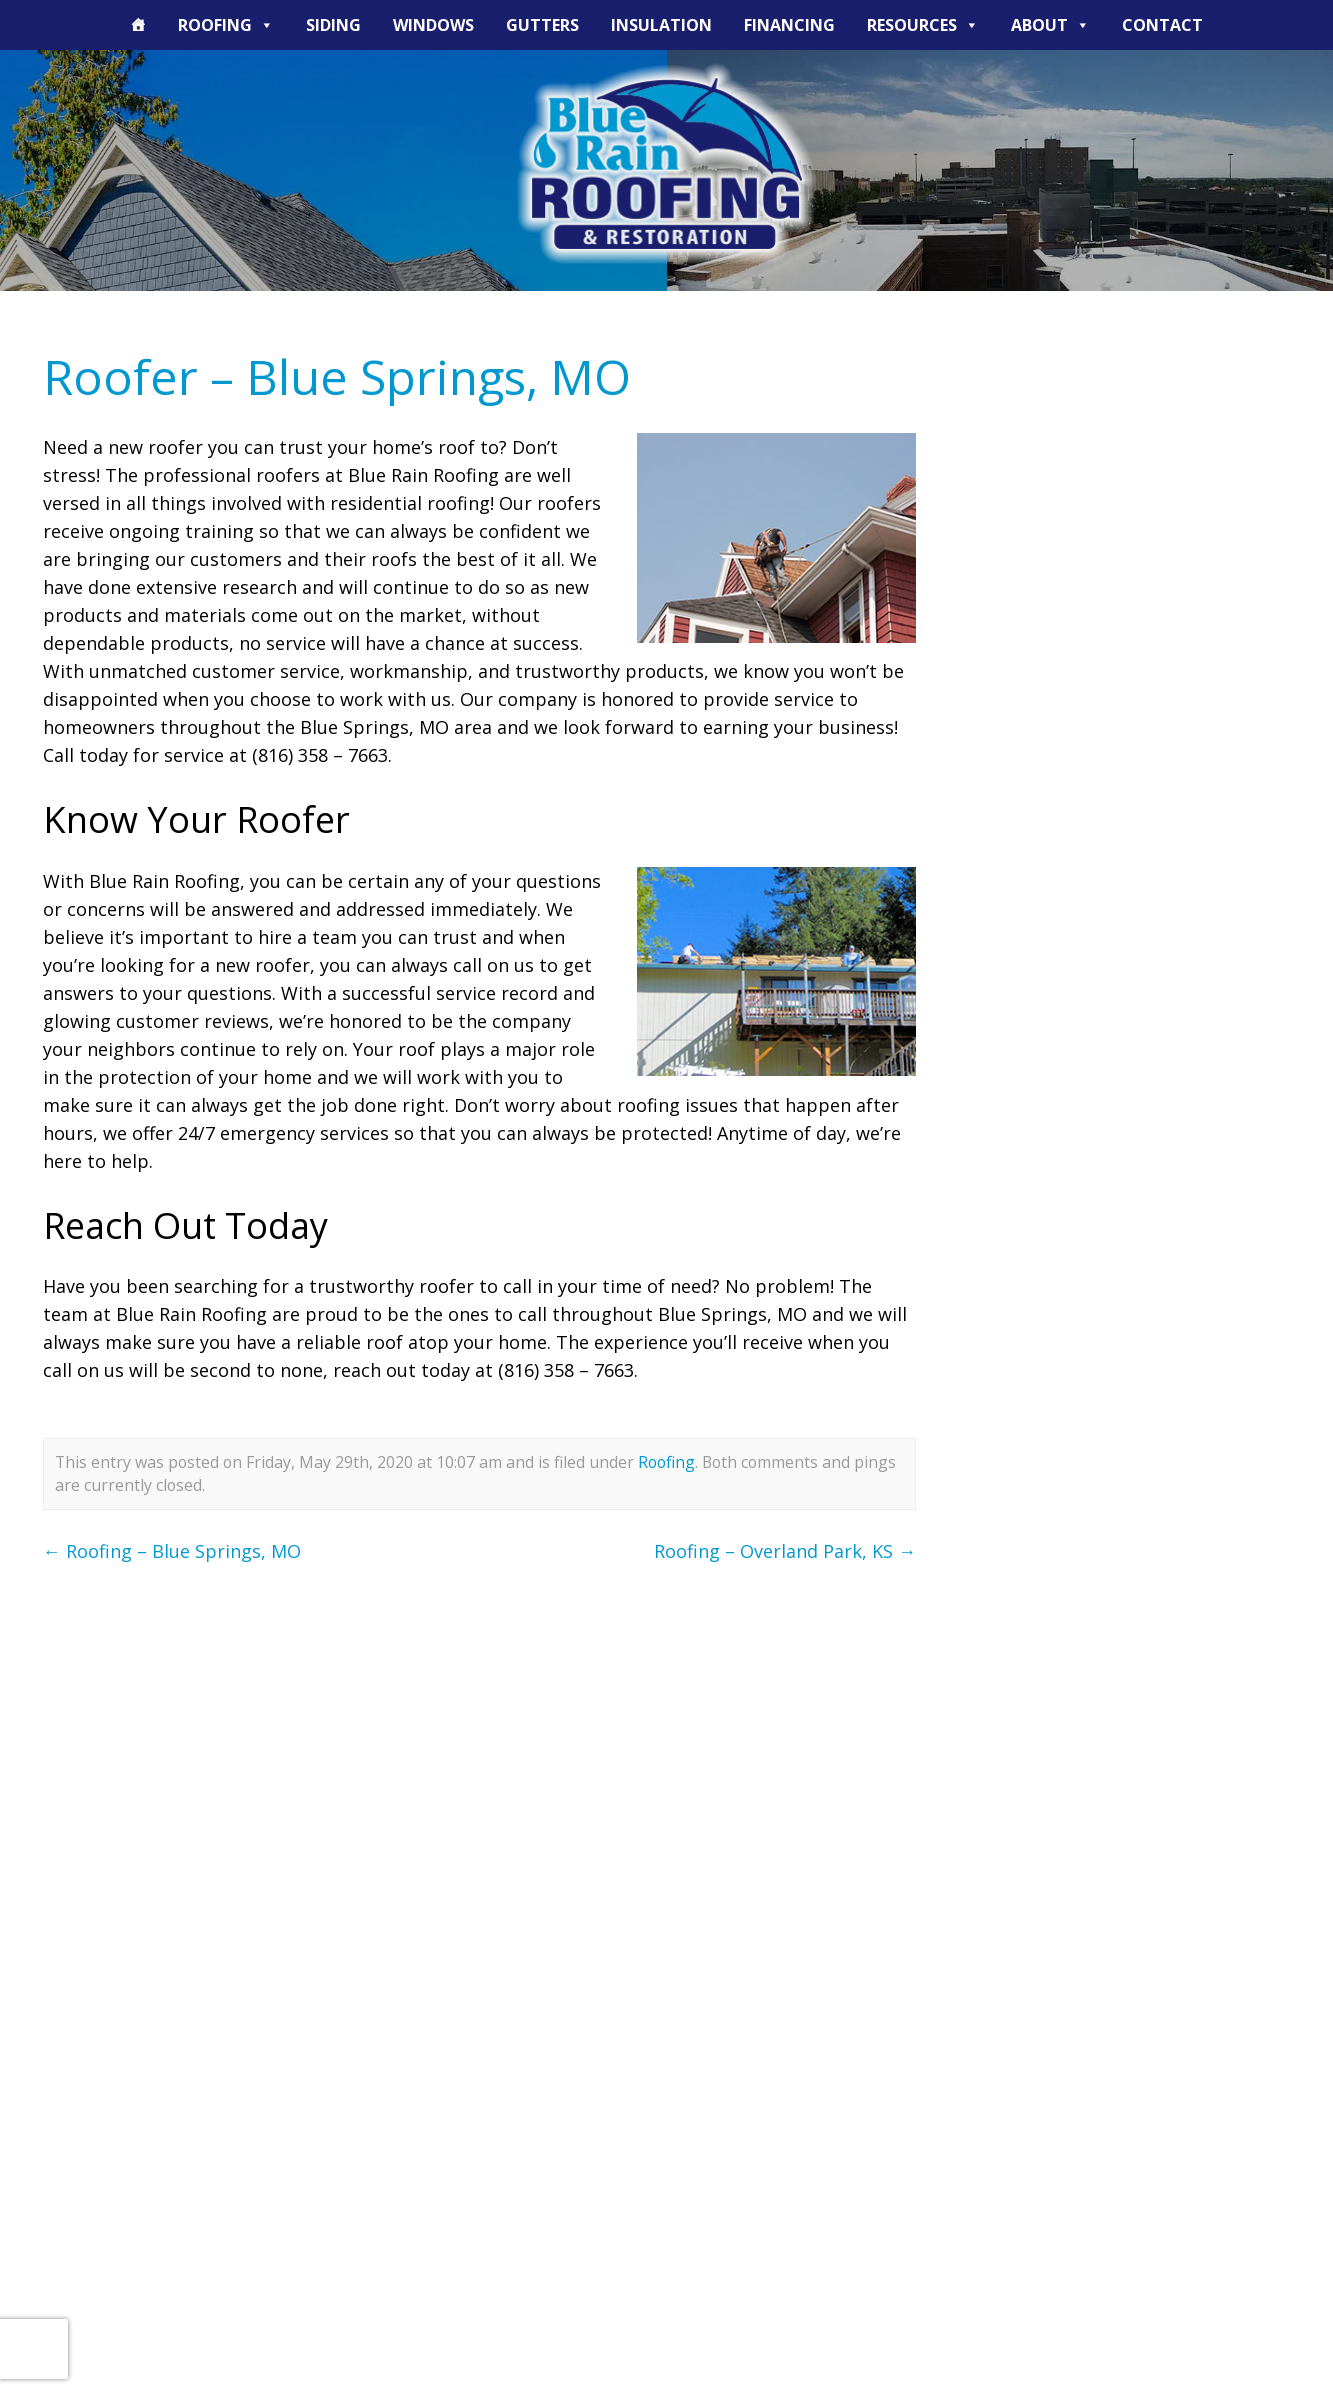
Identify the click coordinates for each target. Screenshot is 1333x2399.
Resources (923, 25)
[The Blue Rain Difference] (138, 25)
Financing (789, 25)
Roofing (226, 25)
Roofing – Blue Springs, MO (172, 1551)
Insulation (661, 25)
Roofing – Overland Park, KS (785, 1551)
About (1050, 25)
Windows (433, 25)
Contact (1162, 25)
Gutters (542, 25)
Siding (333, 25)
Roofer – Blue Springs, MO (337, 376)
